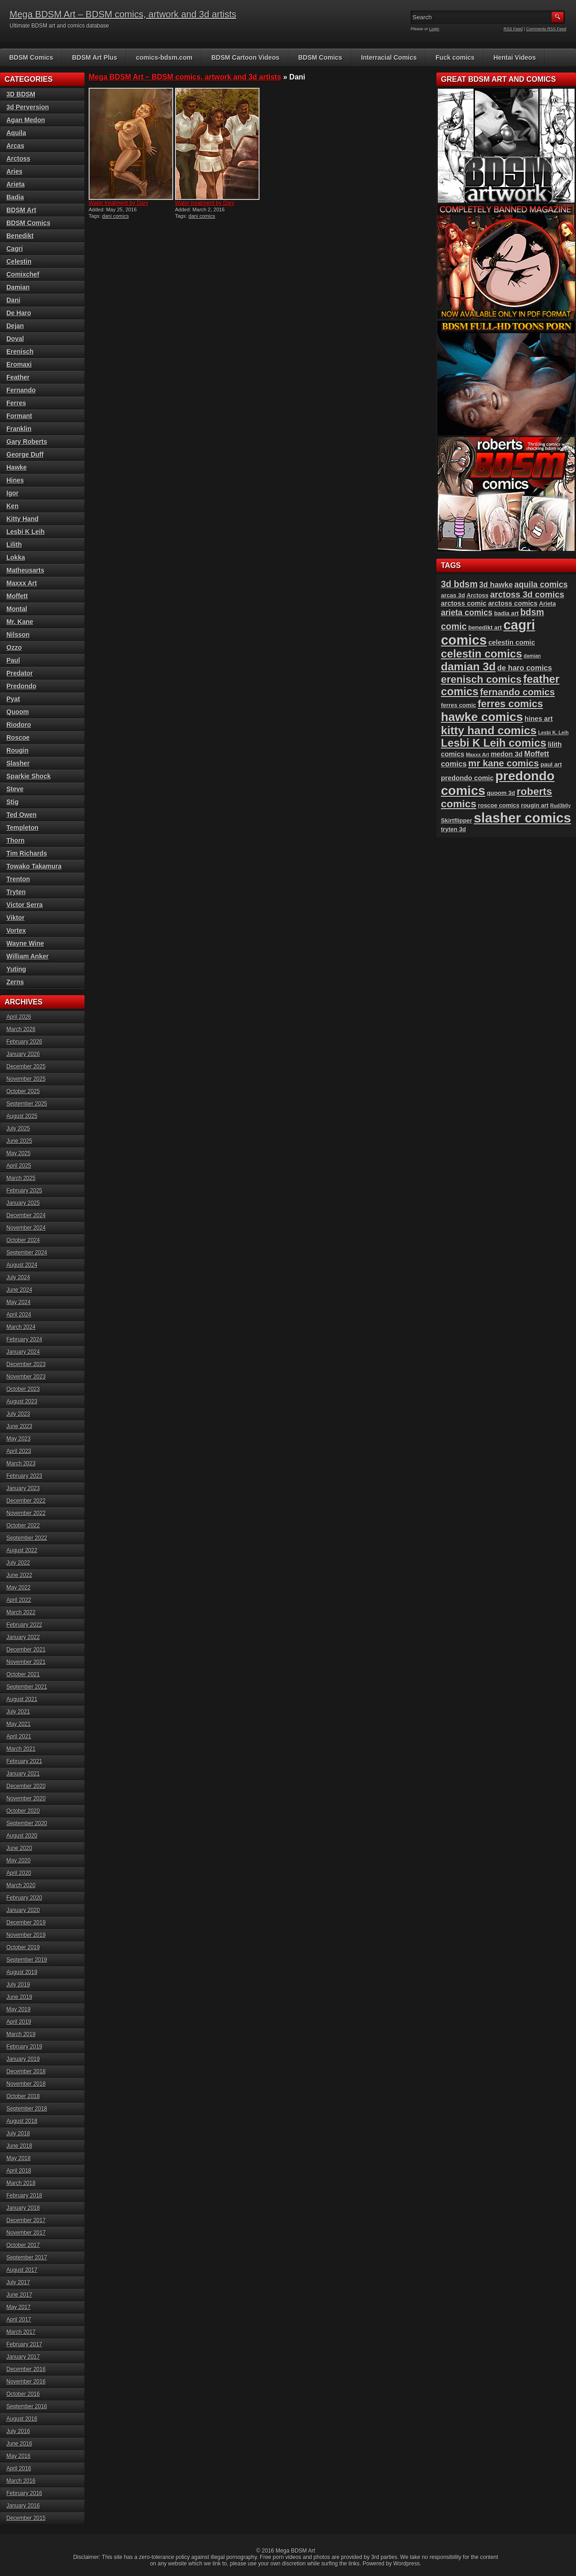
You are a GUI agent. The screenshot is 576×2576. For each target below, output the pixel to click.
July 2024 (18, 1277)
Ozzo (14, 647)
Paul (13, 660)
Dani (13, 300)
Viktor (15, 917)
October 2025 (23, 1091)
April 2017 (18, 2319)
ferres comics (510, 703)
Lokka (15, 557)
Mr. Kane (19, 621)
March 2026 (20, 1029)
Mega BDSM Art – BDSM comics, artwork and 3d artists (123, 14)
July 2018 (18, 2133)
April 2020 (18, 1873)
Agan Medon (25, 120)
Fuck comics (454, 57)
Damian (18, 287)
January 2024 (23, 1352)
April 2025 (18, 1166)
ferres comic (458, 705)
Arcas (15, 145)
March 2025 (20, 1178)
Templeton (22, 827)
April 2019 (18, 2022)
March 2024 (20, 1327)
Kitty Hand (22, 518)
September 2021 (26, 1687)
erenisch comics (481, 679)
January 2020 (23, 1910)
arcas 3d (453, 595)
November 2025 (25, 1079)
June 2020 (19, 1848)
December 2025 (25, 1066)
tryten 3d (453, 829)
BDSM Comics (31, 57)
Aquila (16, 132)
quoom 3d (501, 792)
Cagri (14, 248)
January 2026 (23, 1054)
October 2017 (23, 2245)
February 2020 (24, 1898)
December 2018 (25, 2071)
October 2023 (23, 1389)
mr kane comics (503, 763)
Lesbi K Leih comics (493, 743)
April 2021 (18, 1736)
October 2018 (23, 2096)
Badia (15, 197)
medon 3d (507, 754)
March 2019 (20, 2034)
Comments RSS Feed (546, 29)
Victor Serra (24, 904)
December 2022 (25, 1501)
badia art (506, 613)
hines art (539, 718)
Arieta (15, 184)
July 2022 (18, 1563)
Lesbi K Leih (25, 531)
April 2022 (18, 1600)
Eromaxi (19, 364)
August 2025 (21, 1116)
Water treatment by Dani (118, 203)
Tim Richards (26, 853)
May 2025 (18, 1153)
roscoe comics (499, 805)
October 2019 (23, 1947)
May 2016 (18, 2456)
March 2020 (20, 1885)
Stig (12, 802)
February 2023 (24, 1476)
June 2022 (19, 1575)
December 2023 (25, 1364)
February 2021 (24, 1761)
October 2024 (23, 1240)
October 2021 (23, 1674)
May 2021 (18, 1724)
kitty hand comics (488, 730)
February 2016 (24, 2493)
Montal (16, 609)
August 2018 (21, 2121)
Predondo (21, 686)
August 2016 (21, 2419)
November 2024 (25, 1228)
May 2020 (18, 1860)
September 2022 (26, 1538)
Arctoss (18, 158)
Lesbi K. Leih (553, 732)
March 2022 (20, 1612)
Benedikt (20, 235)
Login (434, 29)
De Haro (18, 313)
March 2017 (20, 2332)
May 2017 (18, 2307)
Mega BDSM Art (295, 2551)
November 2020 (25, 1798)
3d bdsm (459, 584)
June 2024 (19, 1290)
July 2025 (18, 1128)
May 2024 (18, 1302)
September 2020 (26, 1823)
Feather (18, 377)
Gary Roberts (26, 441)
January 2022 (23, 1637)
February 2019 (24, 2046)
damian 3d (468, 666)
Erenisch (20, 351)
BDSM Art (21, 210)
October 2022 (23, 1525)
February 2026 (24, 1041)
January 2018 (23, 2208)
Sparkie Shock (28, 776)
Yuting (16, 969)
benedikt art (485, 627)
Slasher (18, 763)
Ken (12, 506)
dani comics (115, 216)
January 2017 (23, 2357)
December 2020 (25, 1786)
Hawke (16, 467)
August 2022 (21, 1550)
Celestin (18, 261)
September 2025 (26, 1104)
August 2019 (21, 1972)
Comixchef (23, 274)
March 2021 (20, 1749)
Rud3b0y (560, 805)
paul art (551, 764)
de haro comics (524, 668)
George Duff (25, 454)
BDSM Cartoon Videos (245, 57)
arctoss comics (513, 603)
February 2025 (24, 1190)
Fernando (21, 390)
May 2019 (18, 2009)
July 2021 (18, 1711)
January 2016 (23, 2505)
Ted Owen (21, 814)
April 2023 (18, 1451)
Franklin (18, 428)
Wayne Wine (25, 943)
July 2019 (18, 1984)
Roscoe (18, 737)
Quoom (17, 711)
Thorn (15, 840)
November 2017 (25, 2233)
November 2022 (25, 1513)
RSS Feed (513, 29)
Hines (15, 480)
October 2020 (23, 1811)
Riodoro (18, 724)
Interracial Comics (389, 57)
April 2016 (18, 2468)
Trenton (18, 879)
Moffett (17, 596)
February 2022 (24, 1625)
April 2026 (18, 1017)
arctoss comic (463, 603)
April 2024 (18, 1314)
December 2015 (25, 2518)
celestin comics (481, 654)
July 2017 (18, 2282)
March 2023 (20, 1463)
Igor (12, 493)
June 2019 (19, 1997)
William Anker (27, 956)
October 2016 (23, 2394)
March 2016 (20, 2481)
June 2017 (19, 2295)
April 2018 (18, 2170)
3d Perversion (27, 107)
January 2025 (23, 1203)
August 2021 (21, 1699)
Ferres (16, 403)
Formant (19, 416)
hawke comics (482, 717)
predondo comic (467, 778)
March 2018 (20, 2183)
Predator (19, 673)
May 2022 (18, 1587)
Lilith (14, 544)
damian (532, 655)
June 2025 (19, 1141)
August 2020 (21, 1836)
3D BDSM (20, 94)
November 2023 (25, 1376)
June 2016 (19, 2443)
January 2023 (23, 1488)
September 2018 (26, 2108)
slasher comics (522, 817)
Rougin (17, 750)
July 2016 (18, 2431)
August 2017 (21, 2270)
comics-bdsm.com (164, 57)
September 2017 (26, 2257)
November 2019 (25, 1935)
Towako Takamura (34, 866)
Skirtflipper (456, 820)
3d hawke (496, 584)
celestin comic (511, 642)
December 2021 (25, 1649)
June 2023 (19, 1426)
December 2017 (25, 2220)
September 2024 (26, 1252)
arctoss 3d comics (527, 594)
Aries (14, 171)
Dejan (15, 325)
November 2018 (25, 2084)
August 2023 (21, 1401)
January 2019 (23, 2059)
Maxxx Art (21, 583)
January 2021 (23, 1773)
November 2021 (25, 1662)
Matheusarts (25, 570)
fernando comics (517, 692)
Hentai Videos (514, 57)
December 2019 (25, 1922)
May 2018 (18, 2158)
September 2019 (26, 1960)
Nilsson (18, 634)
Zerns (15, 982)
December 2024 (25, 1215)
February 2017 (24, 2344)
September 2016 (26, 2406)
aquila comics (541, 584)
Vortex (16, 930)
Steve (14, 789)
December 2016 (25, 2369)
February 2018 (24, 2195)
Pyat (13, 699)
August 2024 (21, 1265)
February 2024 (24, 1339)
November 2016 (25, 2381)
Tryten (16, 892)
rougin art (534, 805)
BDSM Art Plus (94, 57)
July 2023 (18, 1414)
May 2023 (18, 1439)
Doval (15, 338)
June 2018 (19, 2146)
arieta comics (466, 612)
